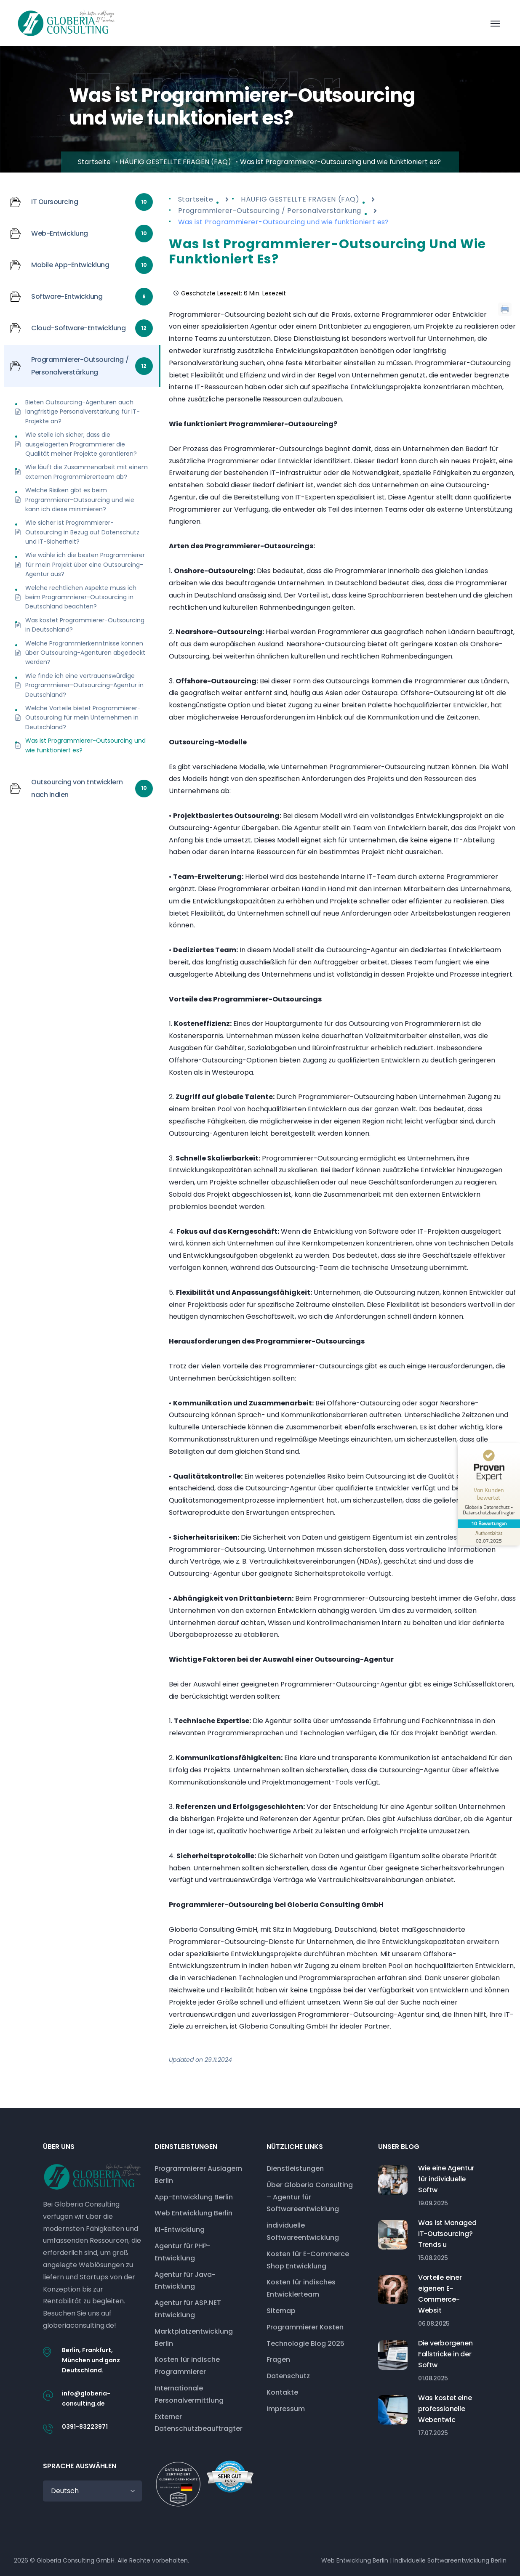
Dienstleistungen (295, 2168)
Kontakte (282, 2392)
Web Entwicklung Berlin (193, 2213)
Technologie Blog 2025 (305, 2343)
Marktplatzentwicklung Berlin (194, 2337)
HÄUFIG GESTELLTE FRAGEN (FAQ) (175, 162)
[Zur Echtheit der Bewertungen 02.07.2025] (488, 1537)
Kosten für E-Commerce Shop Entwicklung (308, 2260)
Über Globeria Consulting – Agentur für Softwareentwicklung (310, 2197)
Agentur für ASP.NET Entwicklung (188, 2309)
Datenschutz (288, 2376)
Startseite (94, 162)
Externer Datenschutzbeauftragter (199, 2423)
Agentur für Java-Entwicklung (185, 2281)
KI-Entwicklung (180, 2229)
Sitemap (281, 2311)
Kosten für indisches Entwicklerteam (301, 2288)
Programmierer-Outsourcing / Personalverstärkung (269, 210)
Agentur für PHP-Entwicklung (183, 2252)
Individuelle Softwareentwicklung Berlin (450, 2560)
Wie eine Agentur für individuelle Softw (446, 2179)
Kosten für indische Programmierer (187, 2366)
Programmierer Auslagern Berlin (198, 2175)
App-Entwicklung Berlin (194, 2197)
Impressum (286, 2409)
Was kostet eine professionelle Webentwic (445, 2409)
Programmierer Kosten (305, 2327)
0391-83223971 (85, 2426)
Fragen (278, 2359)
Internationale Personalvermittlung (189, 2394)
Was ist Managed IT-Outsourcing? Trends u (447, 2233)
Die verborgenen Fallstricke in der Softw (445, 2354)
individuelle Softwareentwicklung (303, 2231)
